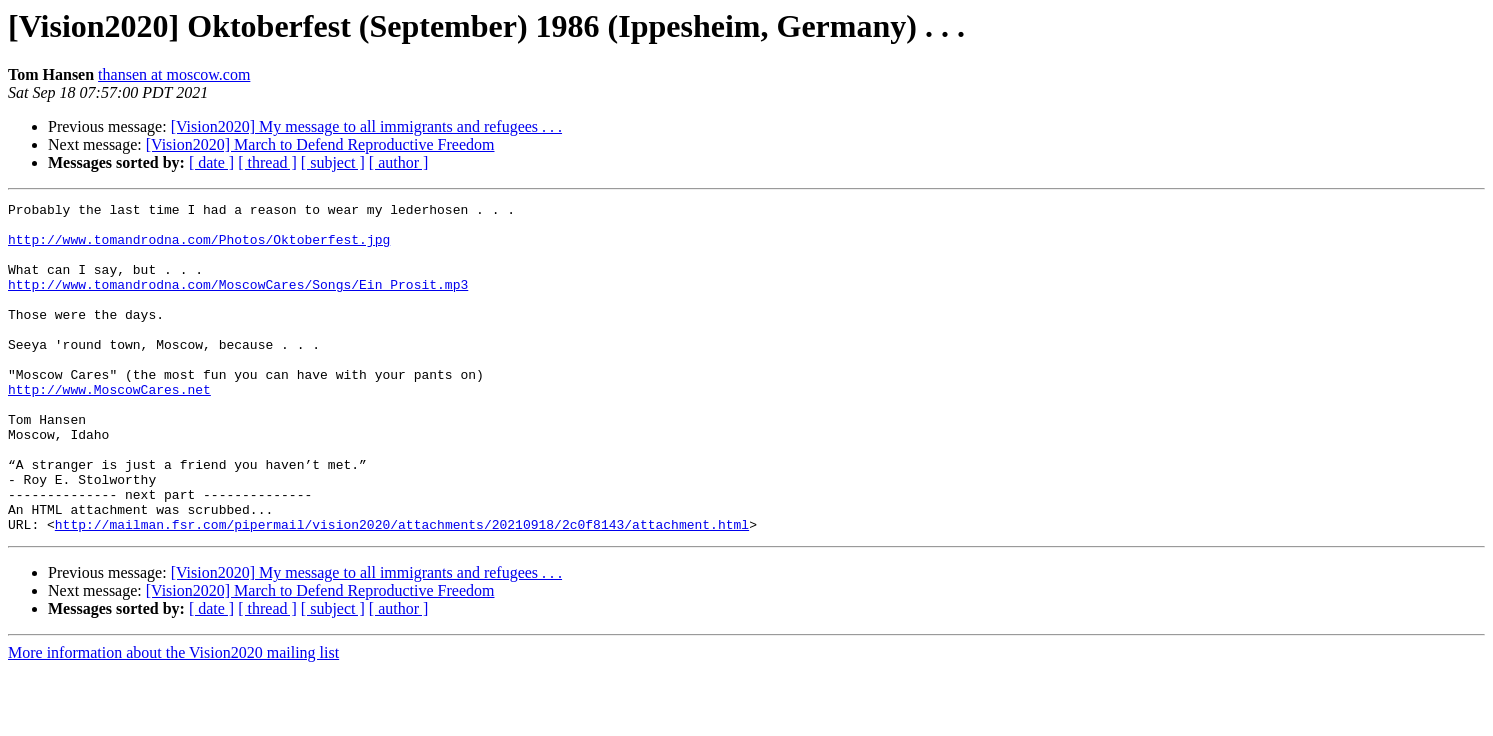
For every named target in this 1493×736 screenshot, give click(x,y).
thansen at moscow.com (174, 74)
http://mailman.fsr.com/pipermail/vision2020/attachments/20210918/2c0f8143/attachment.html (402, 590)
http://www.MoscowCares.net (109, 428)
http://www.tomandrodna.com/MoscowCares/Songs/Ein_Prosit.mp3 (238, 302)
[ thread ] (267, 162)
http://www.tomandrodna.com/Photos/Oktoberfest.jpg (199, 248)
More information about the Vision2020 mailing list (173, 718)
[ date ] (211, 162)
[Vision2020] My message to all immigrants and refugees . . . (366, 126)
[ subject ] (333, 162)
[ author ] (399, 162)
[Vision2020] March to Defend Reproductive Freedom (320, 144)
